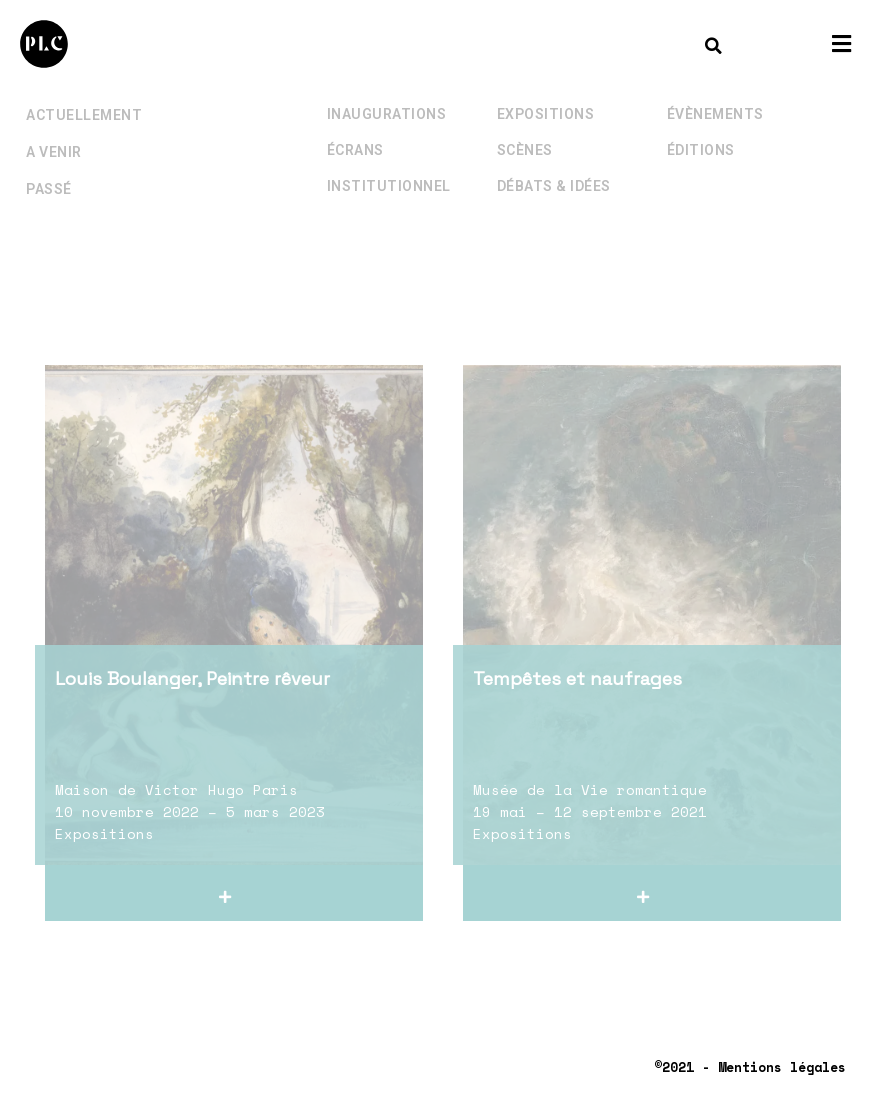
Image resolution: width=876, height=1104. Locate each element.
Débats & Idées (554, 166)
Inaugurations (387, 94)
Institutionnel (389, 166)
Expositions (546, 94)
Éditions (701, 130)
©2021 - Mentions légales (750, 1067)
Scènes (525, 130)
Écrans (355, 130)
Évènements (715, 94)
